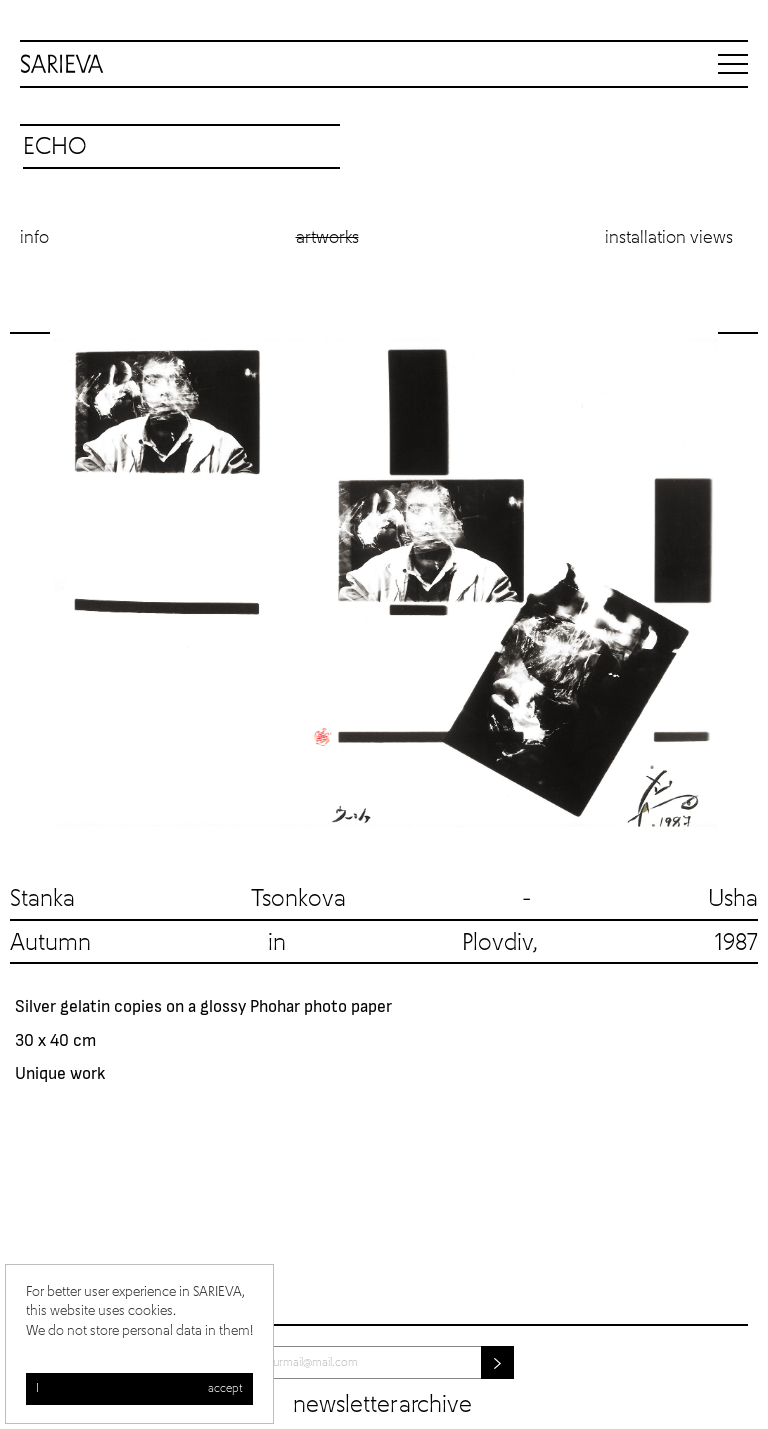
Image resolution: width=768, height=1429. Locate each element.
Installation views (669, 238)
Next (738, 582)
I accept (139, 1389)
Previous (30, 582)
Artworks (327, 238)
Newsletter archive (382, 1405)
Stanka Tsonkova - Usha (384, 899)
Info (34, 238)
